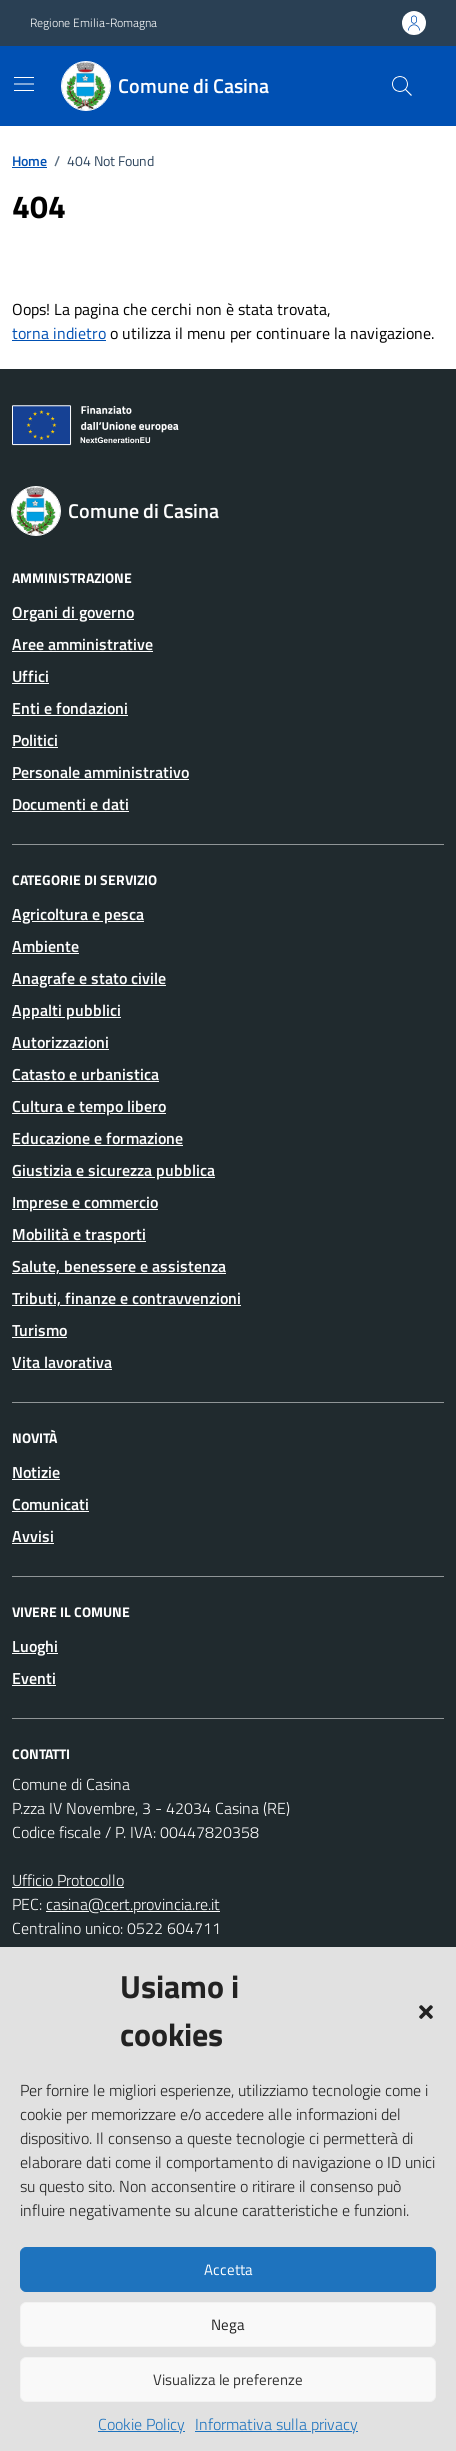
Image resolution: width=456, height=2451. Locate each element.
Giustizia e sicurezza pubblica (113, 1170)
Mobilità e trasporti (79, 1234)
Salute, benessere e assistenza (119, 1266)
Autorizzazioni (60, 1042)
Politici (35, 740)
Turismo (39, 1330)
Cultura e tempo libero (89, 1106)
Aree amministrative (82, 644)
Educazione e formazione (97, 1138)
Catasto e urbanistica (85, 1074)
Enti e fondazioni (70, 708)
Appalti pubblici (66, 1010)
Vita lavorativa (62, 1362)
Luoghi (35, 1646)
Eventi (34, 1678)
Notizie (36, 1472)
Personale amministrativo (100, 772)
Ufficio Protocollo (68, 1880)
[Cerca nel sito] (402, 86)
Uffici (30, 676)
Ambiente (45, 946)
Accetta (228, 2269)
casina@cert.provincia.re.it (133, 1904)
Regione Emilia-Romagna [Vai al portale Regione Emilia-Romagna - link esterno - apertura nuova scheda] (93, 23)
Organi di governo (73, 612)
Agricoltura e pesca (78, 914)
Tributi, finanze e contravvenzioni (126, 1298)
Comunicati (50, 1504)
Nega (228, 2324)
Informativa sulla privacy (276, 2424)
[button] (426, 2010)
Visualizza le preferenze (228, 2379)
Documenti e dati (70, 804)
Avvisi (33, 1536)
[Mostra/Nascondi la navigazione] (24, 84)
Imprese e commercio (85, 1202)
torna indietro (59, 333)
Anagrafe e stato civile (89, 978)
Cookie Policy (141, 2424)
